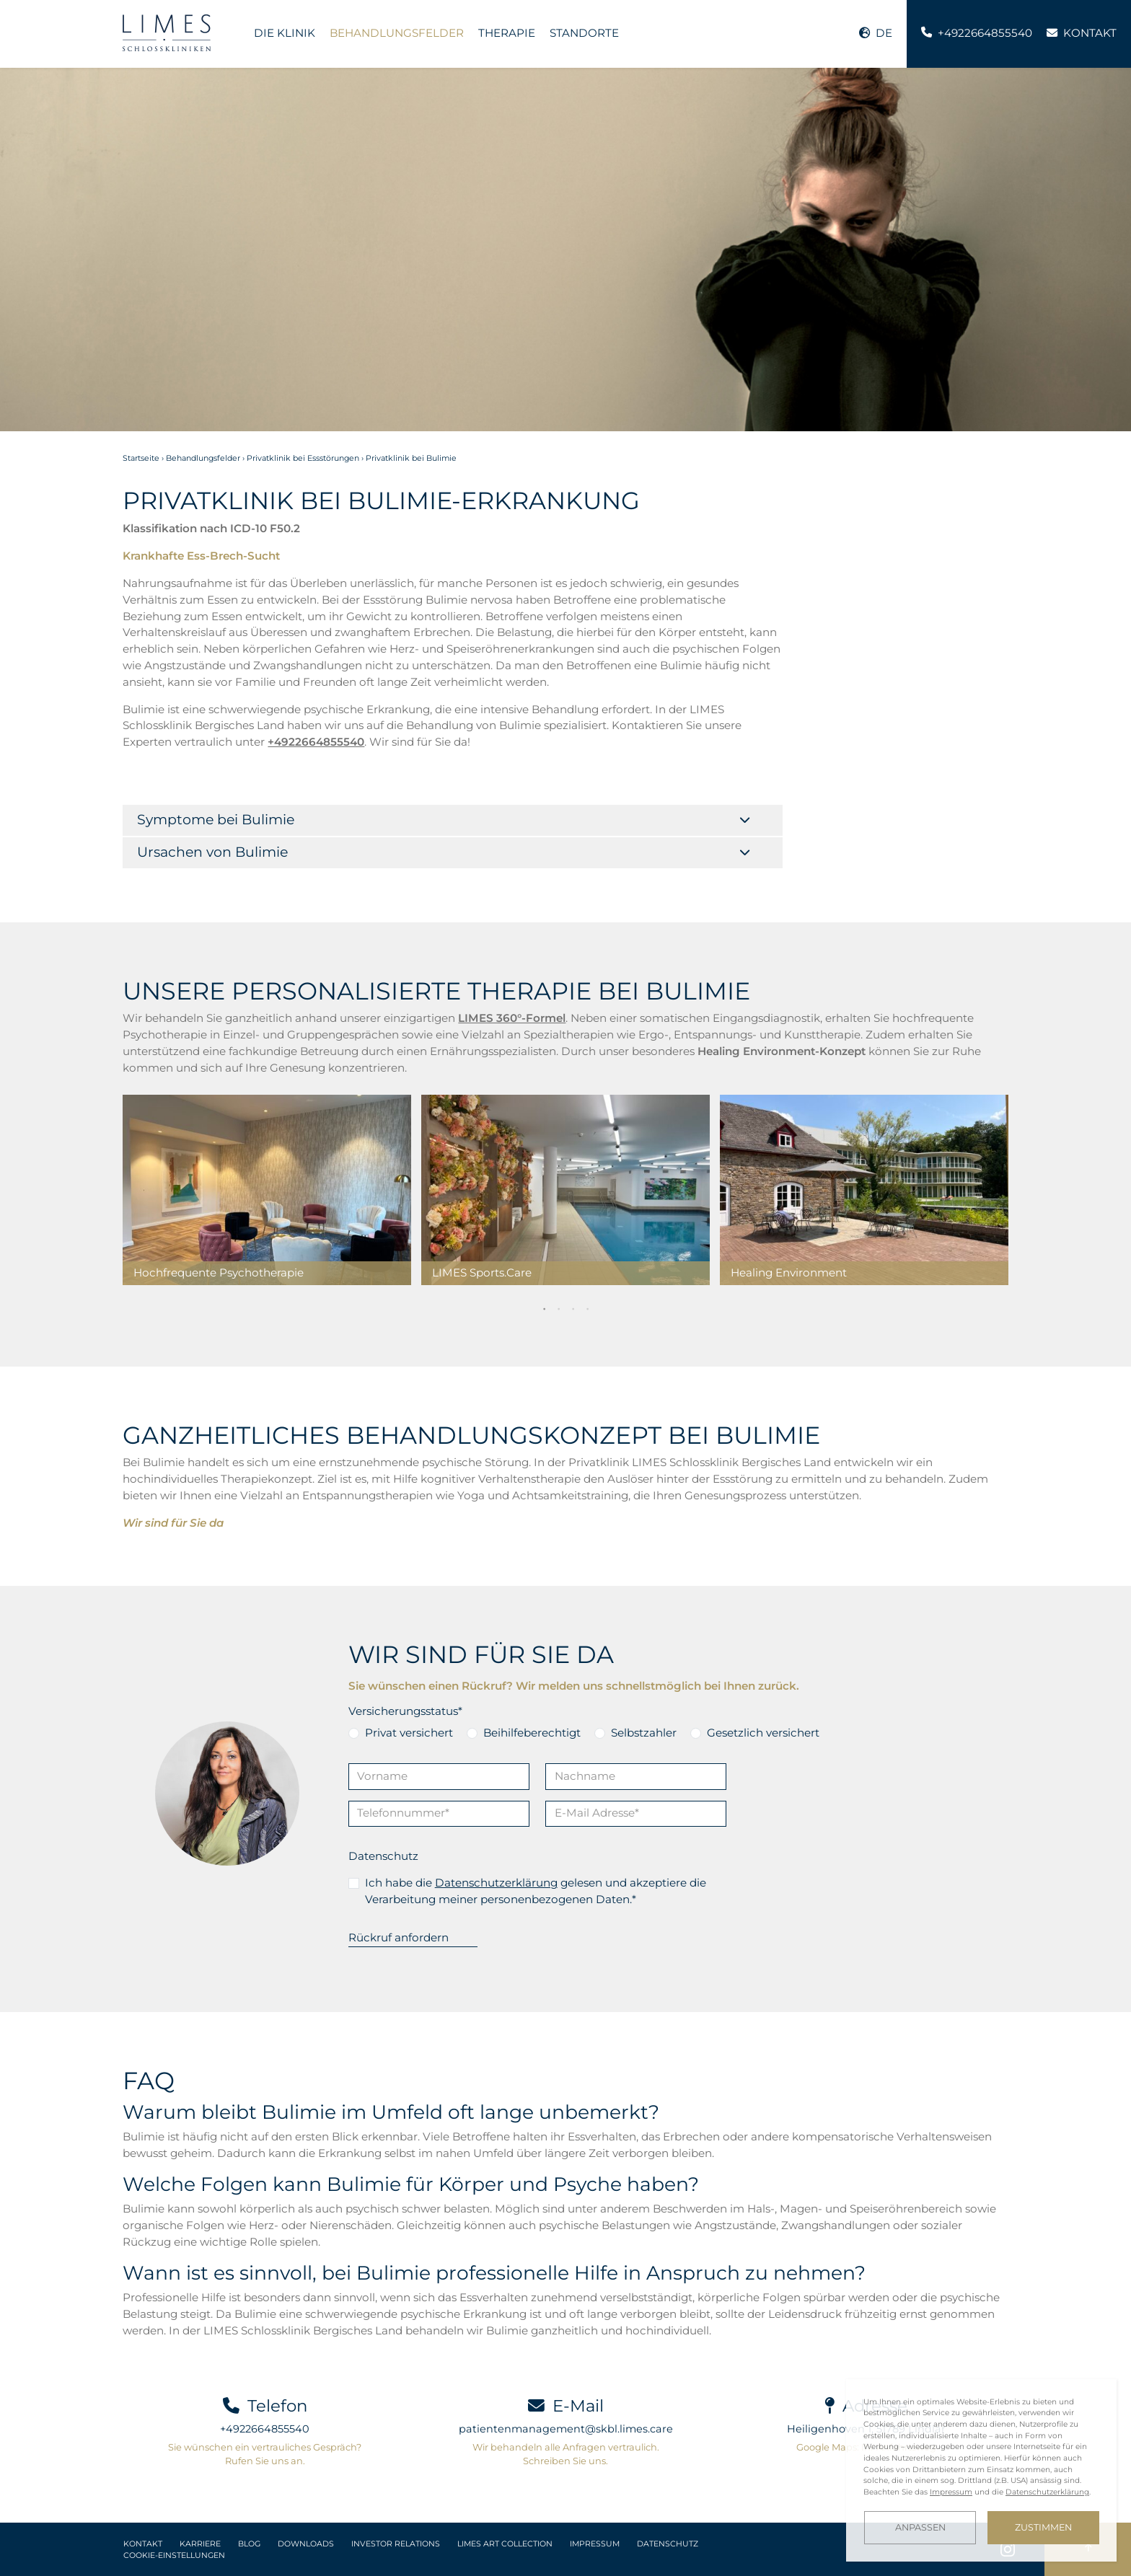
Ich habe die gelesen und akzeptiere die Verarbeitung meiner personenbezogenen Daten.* (535, 1891)
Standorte (584, 33)
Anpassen (920, 2527)
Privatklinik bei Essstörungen (303, 458)
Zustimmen (1043, 2527)
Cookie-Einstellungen (174, 2555)
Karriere (200, 2544)
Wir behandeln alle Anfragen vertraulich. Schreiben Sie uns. (565, 2453)
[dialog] (981, 2470)
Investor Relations (395, 2544)
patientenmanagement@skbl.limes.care (566, 2428)
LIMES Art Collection (505, 2544)
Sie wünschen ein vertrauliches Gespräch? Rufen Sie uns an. (264, 2453)
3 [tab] (573, 1308)
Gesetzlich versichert (763, 1732)
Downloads (306, 2544)
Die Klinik (284, 33)
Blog (249, 2544)
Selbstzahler (644, 1732)
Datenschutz (383, 1856)
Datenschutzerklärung (496, 1882)
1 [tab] (544, 1308)
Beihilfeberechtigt (532, 1732)
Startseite (141, 458)
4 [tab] (587, 1308)
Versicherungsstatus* (405, 1711)
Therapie (506, 33)
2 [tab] (558, 1308)
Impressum (595, 2544)
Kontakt (142, 2544)
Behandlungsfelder (397, 33)
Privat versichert (409, 1732)
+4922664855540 (264, 2428)
